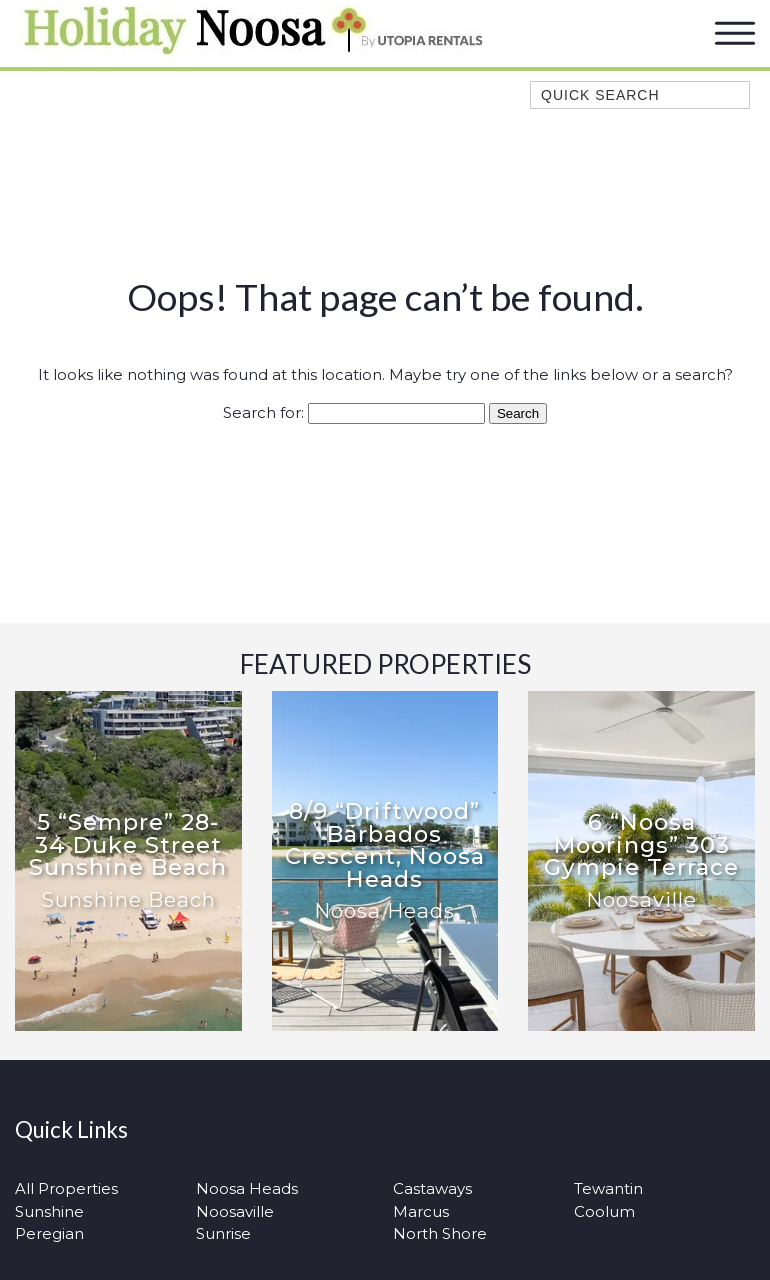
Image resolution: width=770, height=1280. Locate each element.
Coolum (604, 1211)
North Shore (440, 1233)
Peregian (49, 1233)
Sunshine (49, 1211)
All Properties (66, 1188)
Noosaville (235, 1211)
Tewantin (608, 1188)
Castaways (432, 1188)
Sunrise (223, 1233)
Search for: (263, 412)
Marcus (421, 1211)
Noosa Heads (247, 1188)
